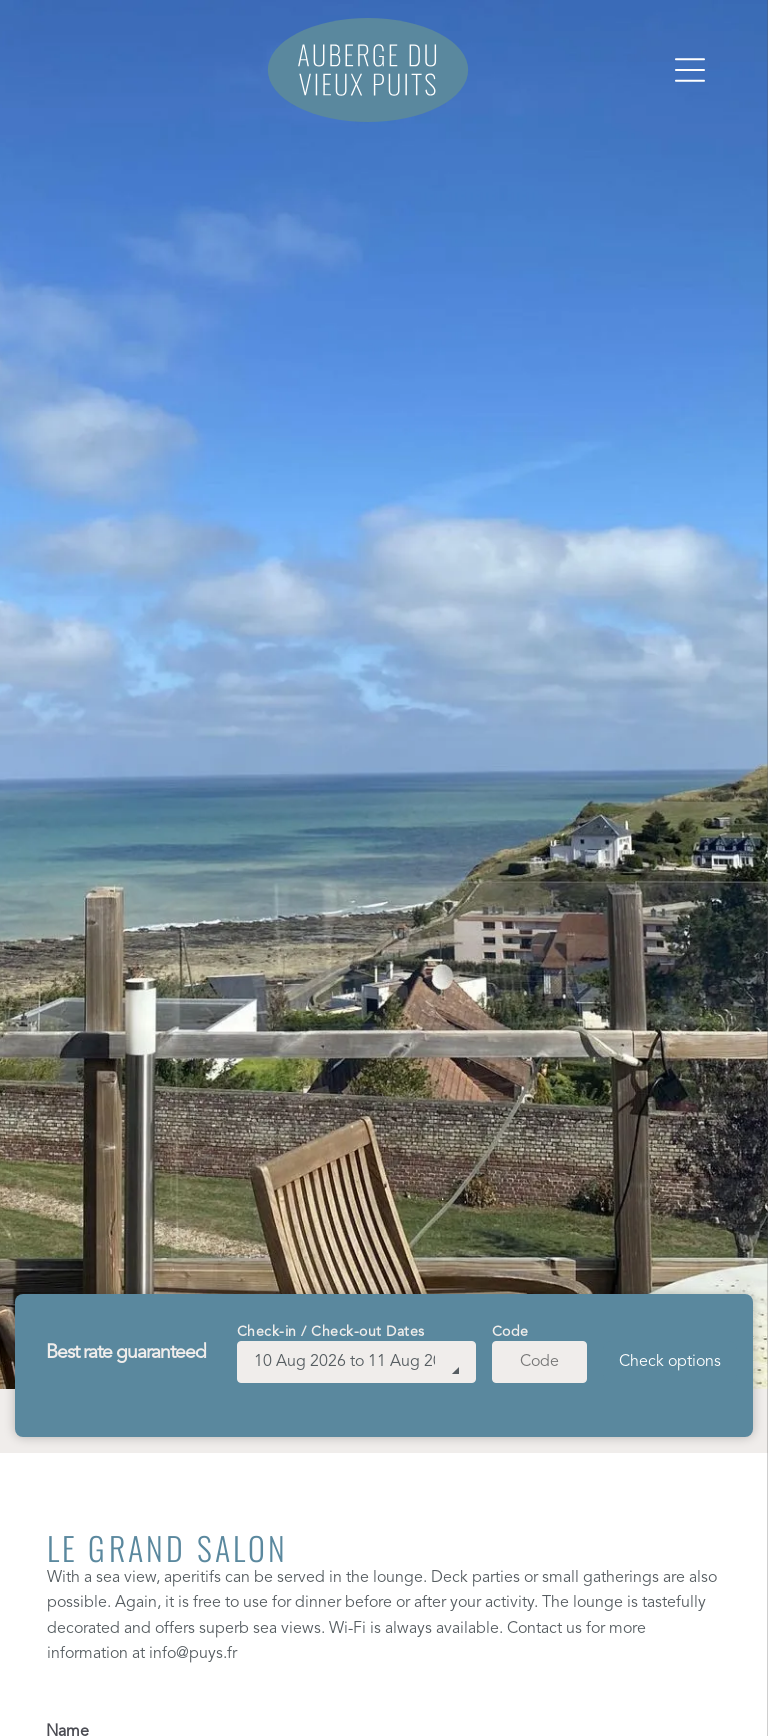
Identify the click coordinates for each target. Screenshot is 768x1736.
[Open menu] (690, 70)
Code (510, 1332)
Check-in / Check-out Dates (331, 1332)
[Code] (539, 1362)
